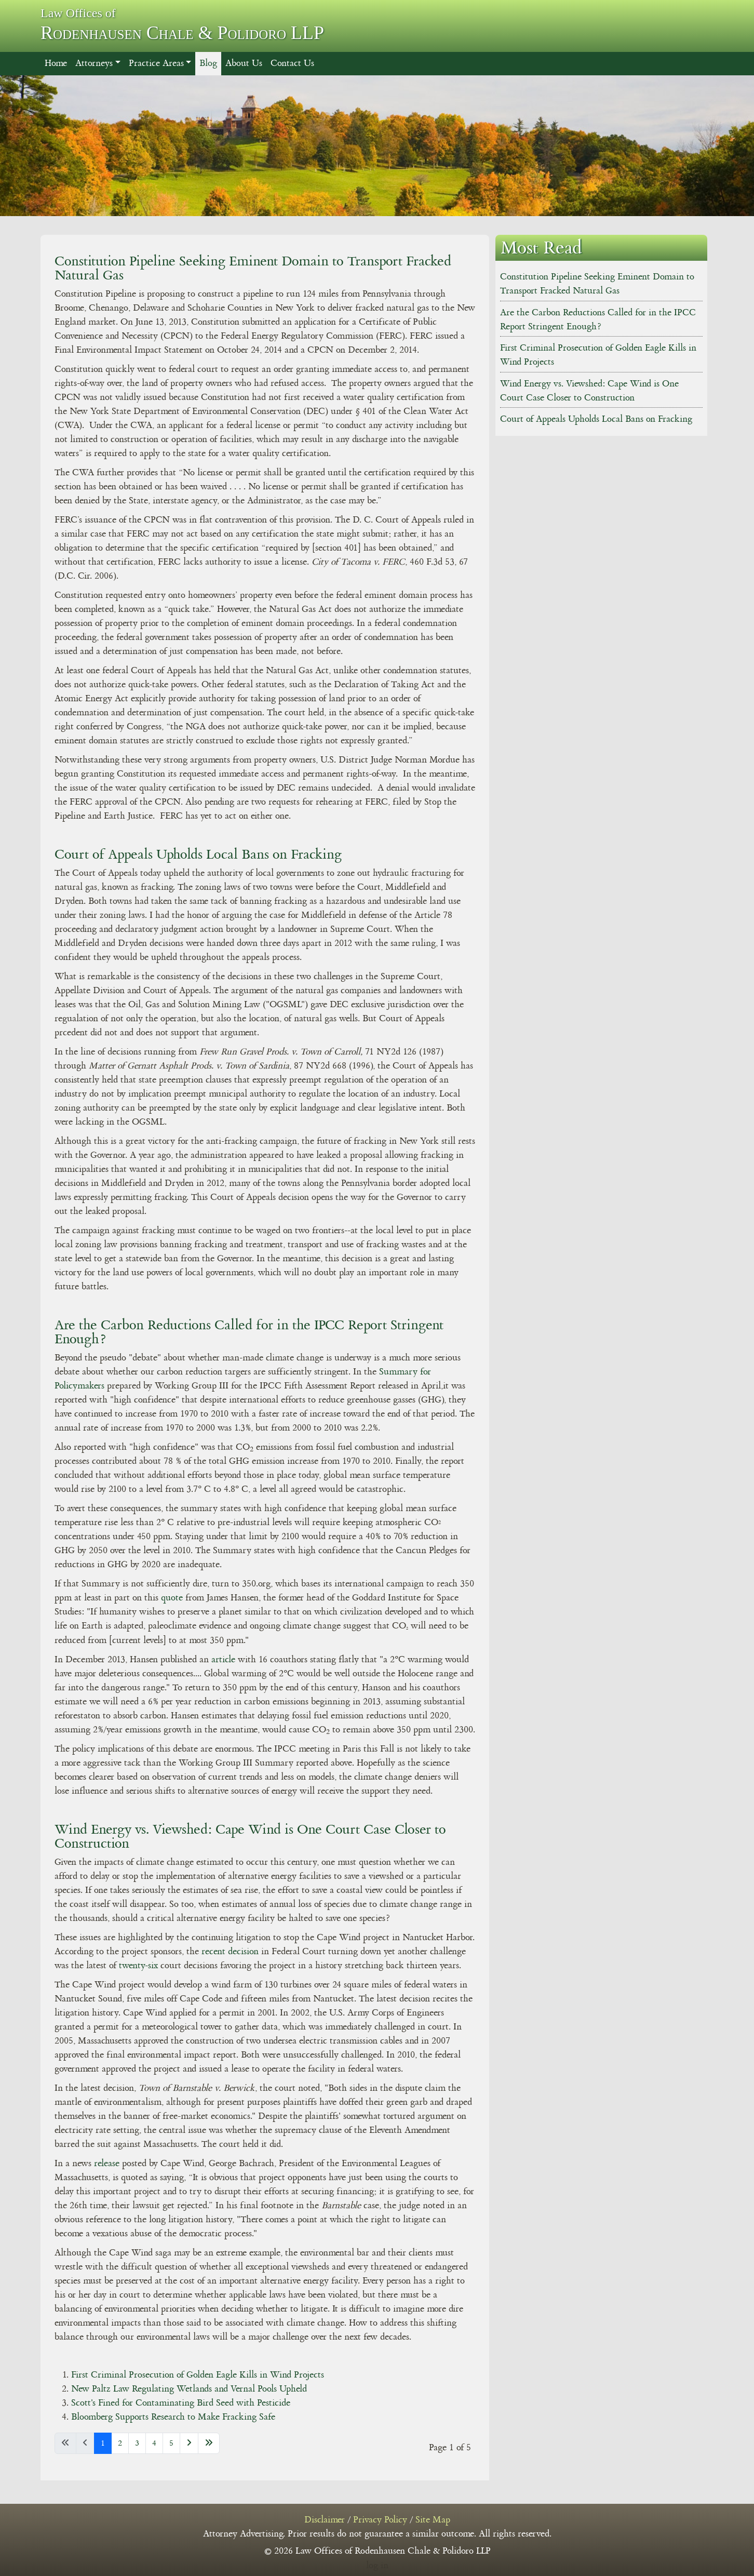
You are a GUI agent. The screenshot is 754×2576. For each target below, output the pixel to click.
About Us (243, 63)
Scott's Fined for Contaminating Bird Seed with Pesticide (180, 2403)
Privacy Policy (380, 2520)
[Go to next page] (189, 2443)
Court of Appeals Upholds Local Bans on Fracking (198, 854)
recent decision (230, 1951)
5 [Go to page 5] (171, 2443)
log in (377, 2565)
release (108, 2163)
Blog (208, 63)
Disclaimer (324, 2520)
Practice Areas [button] (156, 63)
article (223, 1659)
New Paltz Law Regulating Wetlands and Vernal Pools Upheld (189, 2389)
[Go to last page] (209, 2443)
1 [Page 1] (103, 2443)
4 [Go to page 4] (154, 2443)
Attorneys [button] (94, 63)
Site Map (432, 2520)
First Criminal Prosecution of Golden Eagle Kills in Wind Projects (197, 2375)
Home (56, 63)
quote (173, 1598)
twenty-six (138, 1965)
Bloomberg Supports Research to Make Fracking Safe (173, 2417)
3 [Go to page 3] (137, 2443)
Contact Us (292, 63)
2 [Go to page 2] (120, 2443)
